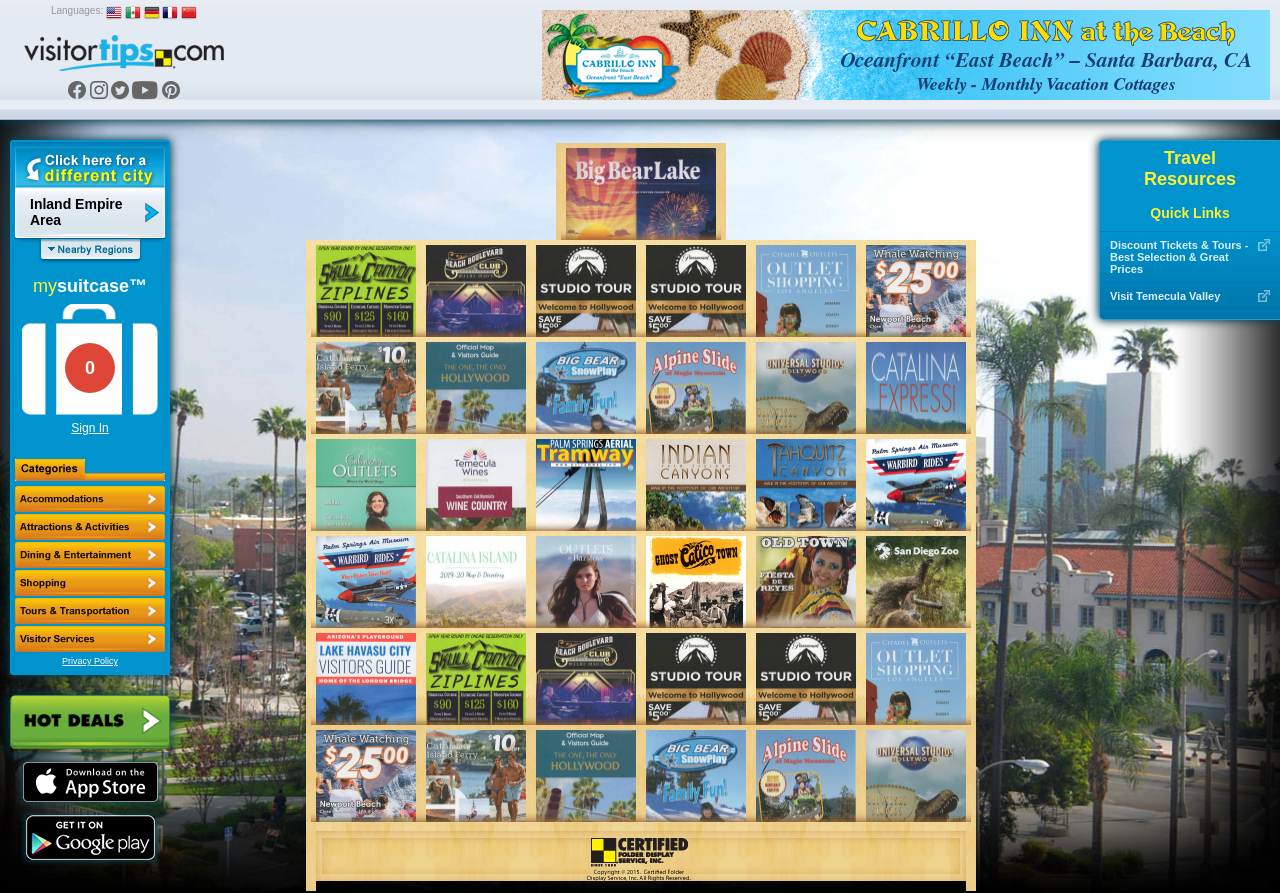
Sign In (89, 428)
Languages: (77, 10)
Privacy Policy (90, 661)
